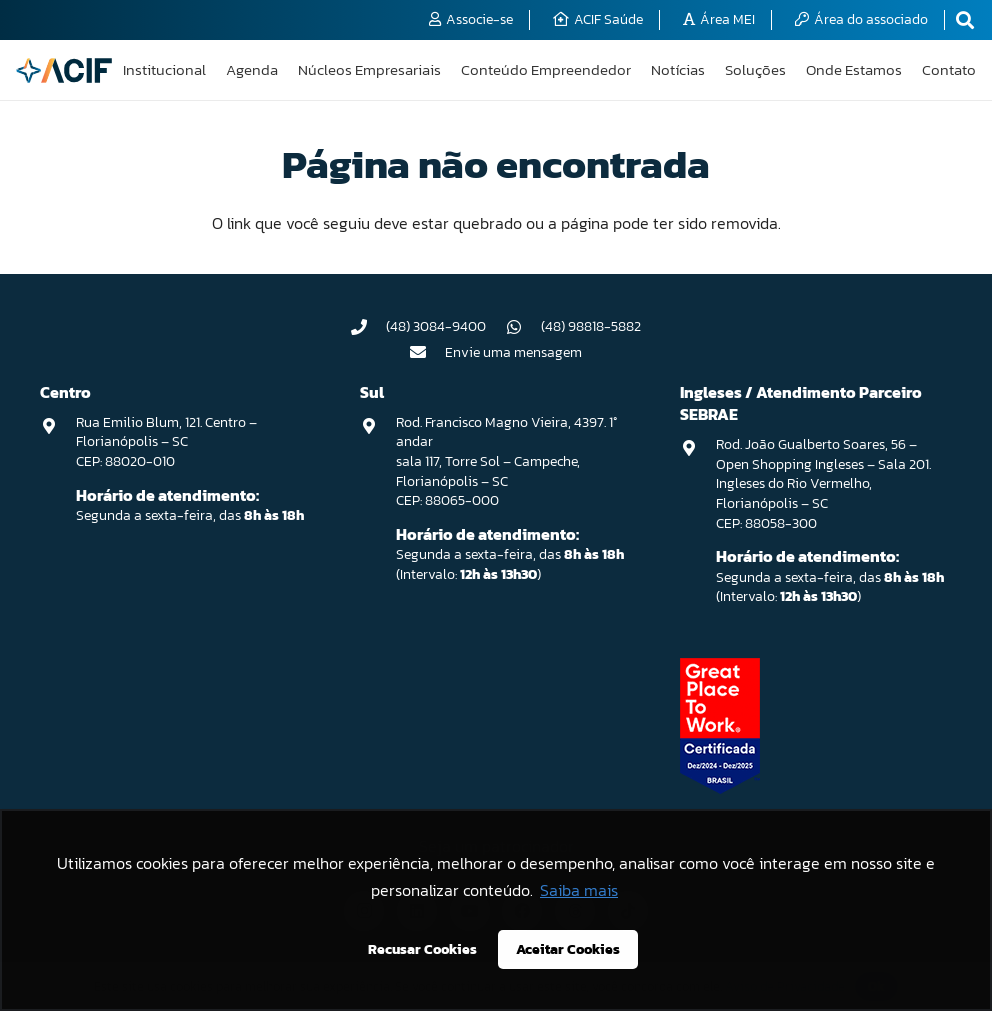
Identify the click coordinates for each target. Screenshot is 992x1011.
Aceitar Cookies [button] (568, 949)
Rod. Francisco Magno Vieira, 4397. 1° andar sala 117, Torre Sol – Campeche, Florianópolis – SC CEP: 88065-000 (506, 461)
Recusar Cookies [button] (422, 949)
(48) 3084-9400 (436, 326)
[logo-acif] (64, 70)
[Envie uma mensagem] (428, 352)
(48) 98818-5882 (591, 326)
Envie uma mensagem (513, 352)
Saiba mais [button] (579, 890)
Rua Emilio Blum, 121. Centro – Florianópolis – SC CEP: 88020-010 (166, 442)
